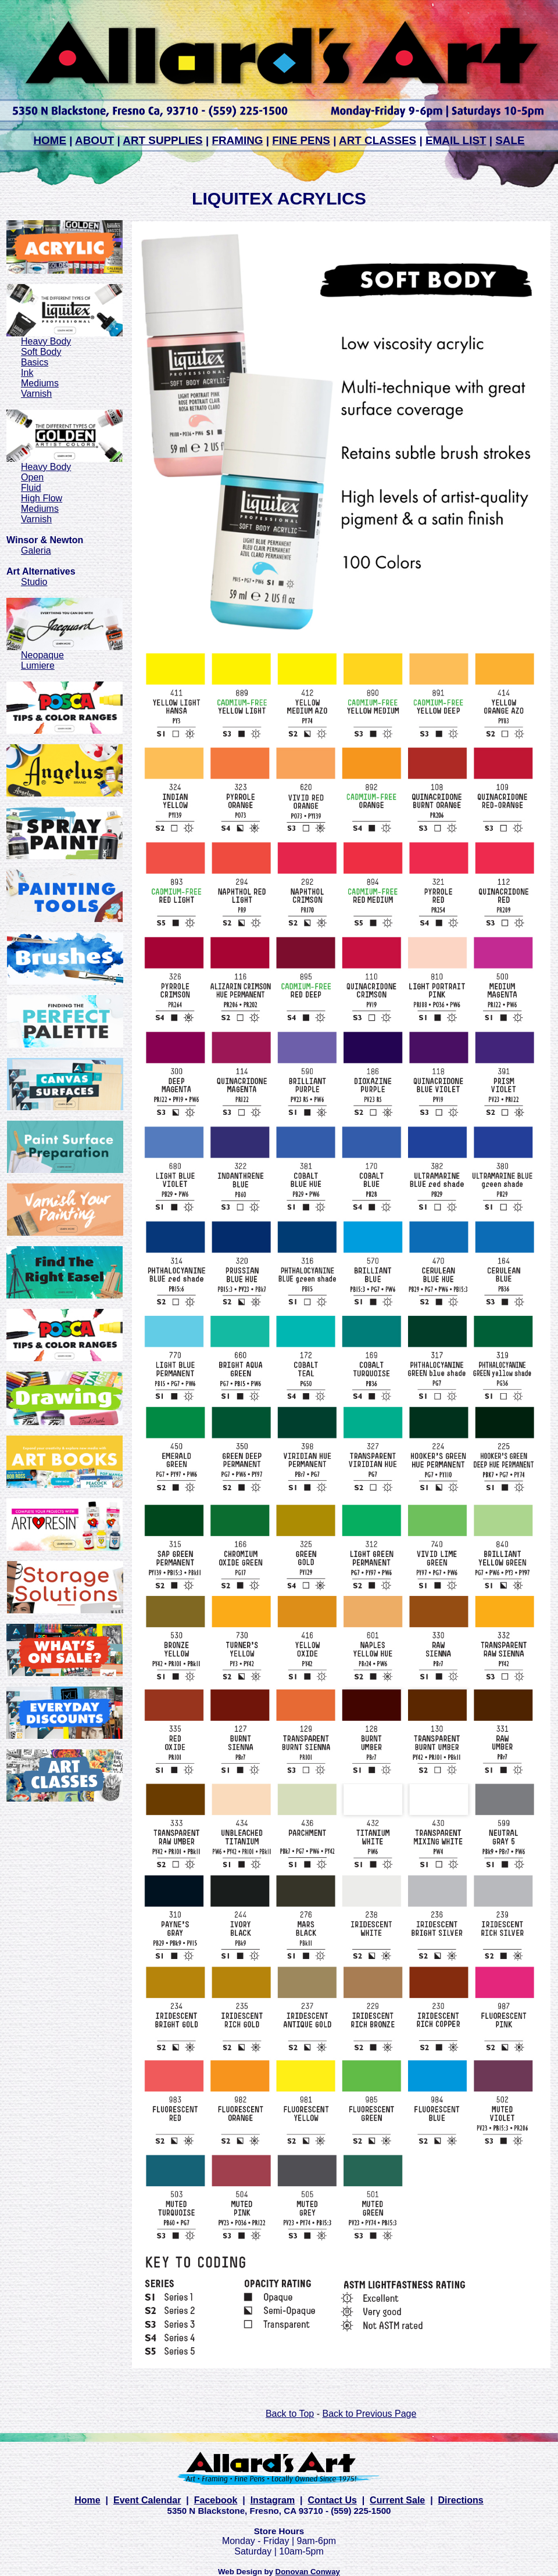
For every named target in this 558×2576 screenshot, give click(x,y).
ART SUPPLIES (162, 140)
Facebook (216, 2500)
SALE (509, 140)
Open (32, 477)
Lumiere (38, 665)
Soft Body (41, 352)
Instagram (273, 2500)
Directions (461, 2500)
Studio (34, 582)
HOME (49, 140)
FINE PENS (301, 140)
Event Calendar (147, 2500)
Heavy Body (46, 341)
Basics (34, 362)
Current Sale (397, 2500)
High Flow (41, 498)
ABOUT (94, 140)
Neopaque (42, 655)
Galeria (36, 550)
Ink (27, 373)
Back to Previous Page (369, 2414)
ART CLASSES (377, 140)
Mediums (40, 383)
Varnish (36, 394)
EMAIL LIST (456, 140)
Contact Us (331, 2500)
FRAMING (237, 140)
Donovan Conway (308, 2571)
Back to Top (290, 2414)
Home (87, 2500)
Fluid (31, 488)
